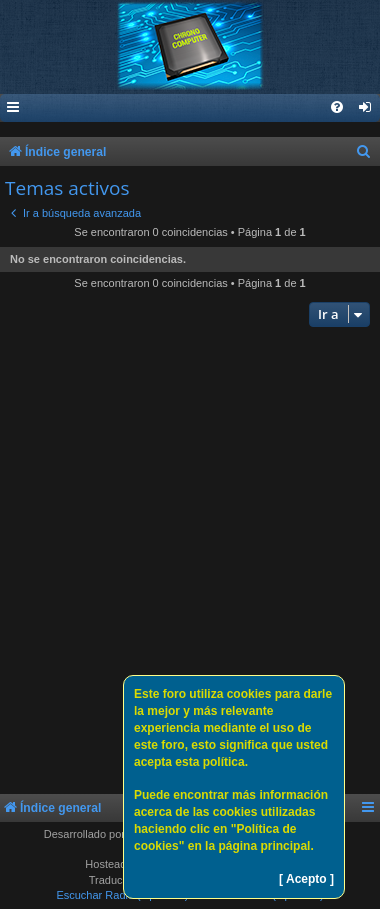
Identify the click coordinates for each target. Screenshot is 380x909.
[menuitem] (366, 108)
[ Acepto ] (306, 879)
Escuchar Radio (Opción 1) (122, 895)
